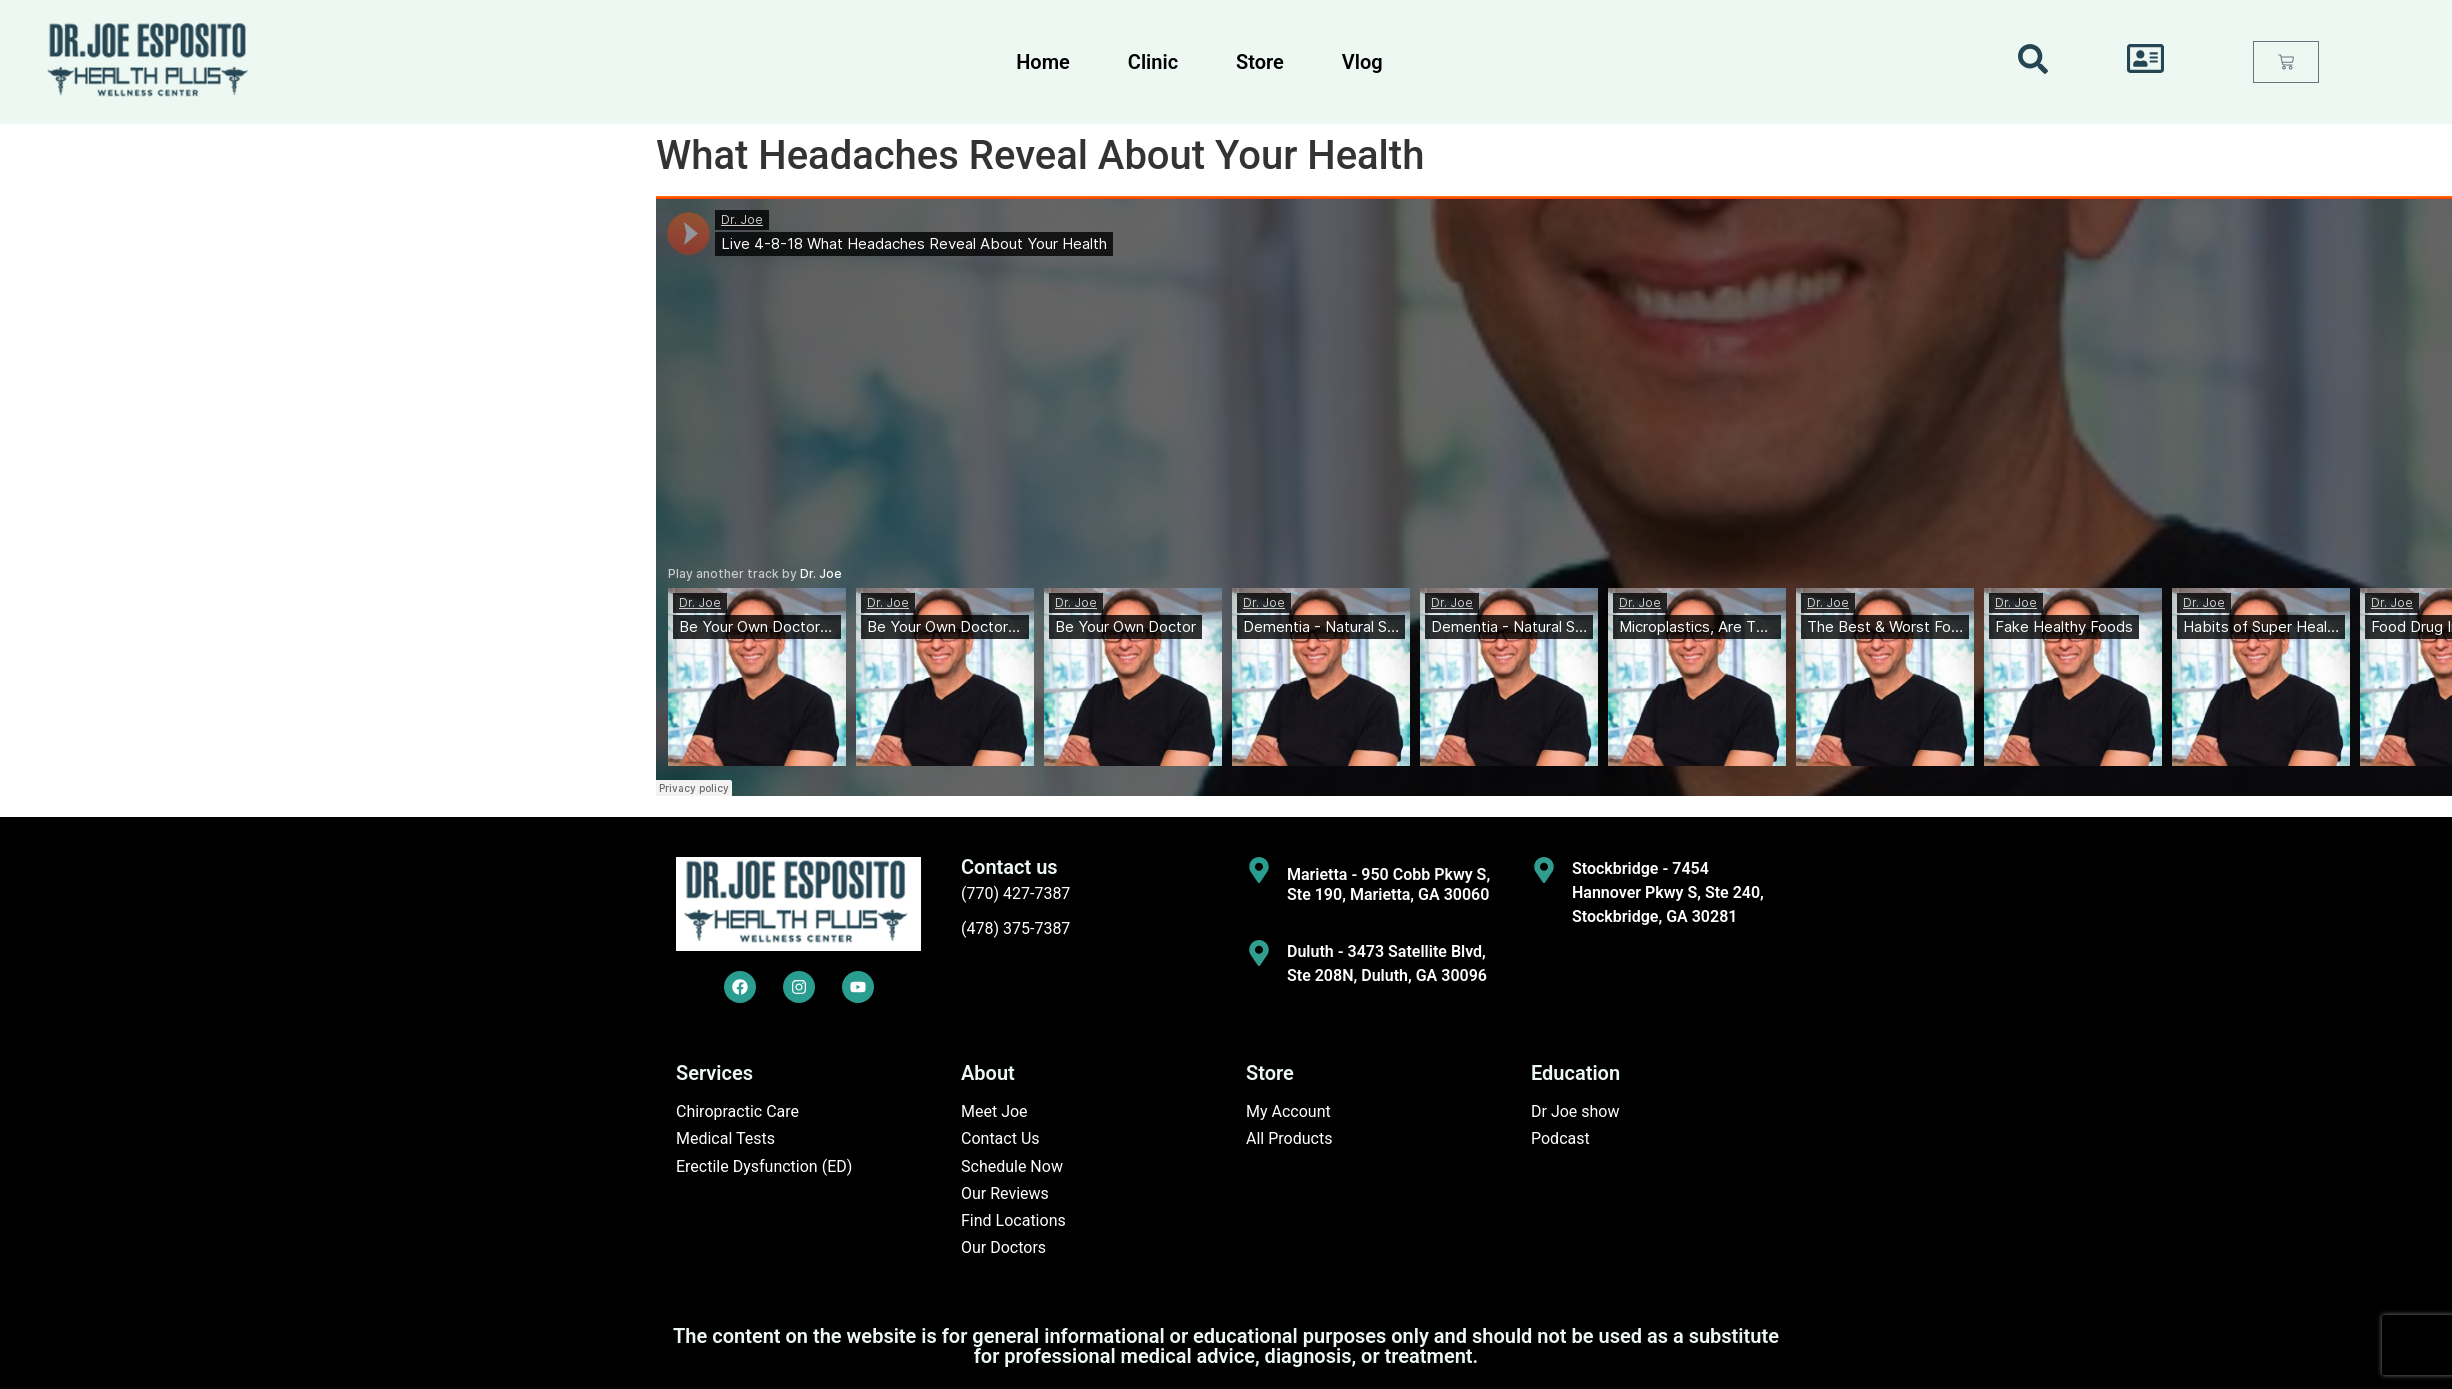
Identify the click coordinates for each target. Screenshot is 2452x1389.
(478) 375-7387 (1015, 928)
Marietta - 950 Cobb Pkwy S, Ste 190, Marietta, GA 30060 (1388, 884)
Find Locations (1013, 1220)
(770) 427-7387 (1015, 893)
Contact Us (1000, 1138)
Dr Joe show (1575, 1111)
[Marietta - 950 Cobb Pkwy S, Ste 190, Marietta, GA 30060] (1259, 870)
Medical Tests (725, 1138)
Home (1043, 62)
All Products (1289, 1138)
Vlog (1362, 62)
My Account (1288, 1111)
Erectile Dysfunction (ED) (764, 1166)
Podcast (1560, 1138)
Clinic (1153, 62)
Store (1260, 62)
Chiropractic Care (737, 1111)
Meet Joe (994, 1111)
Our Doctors (1003, 1247)
